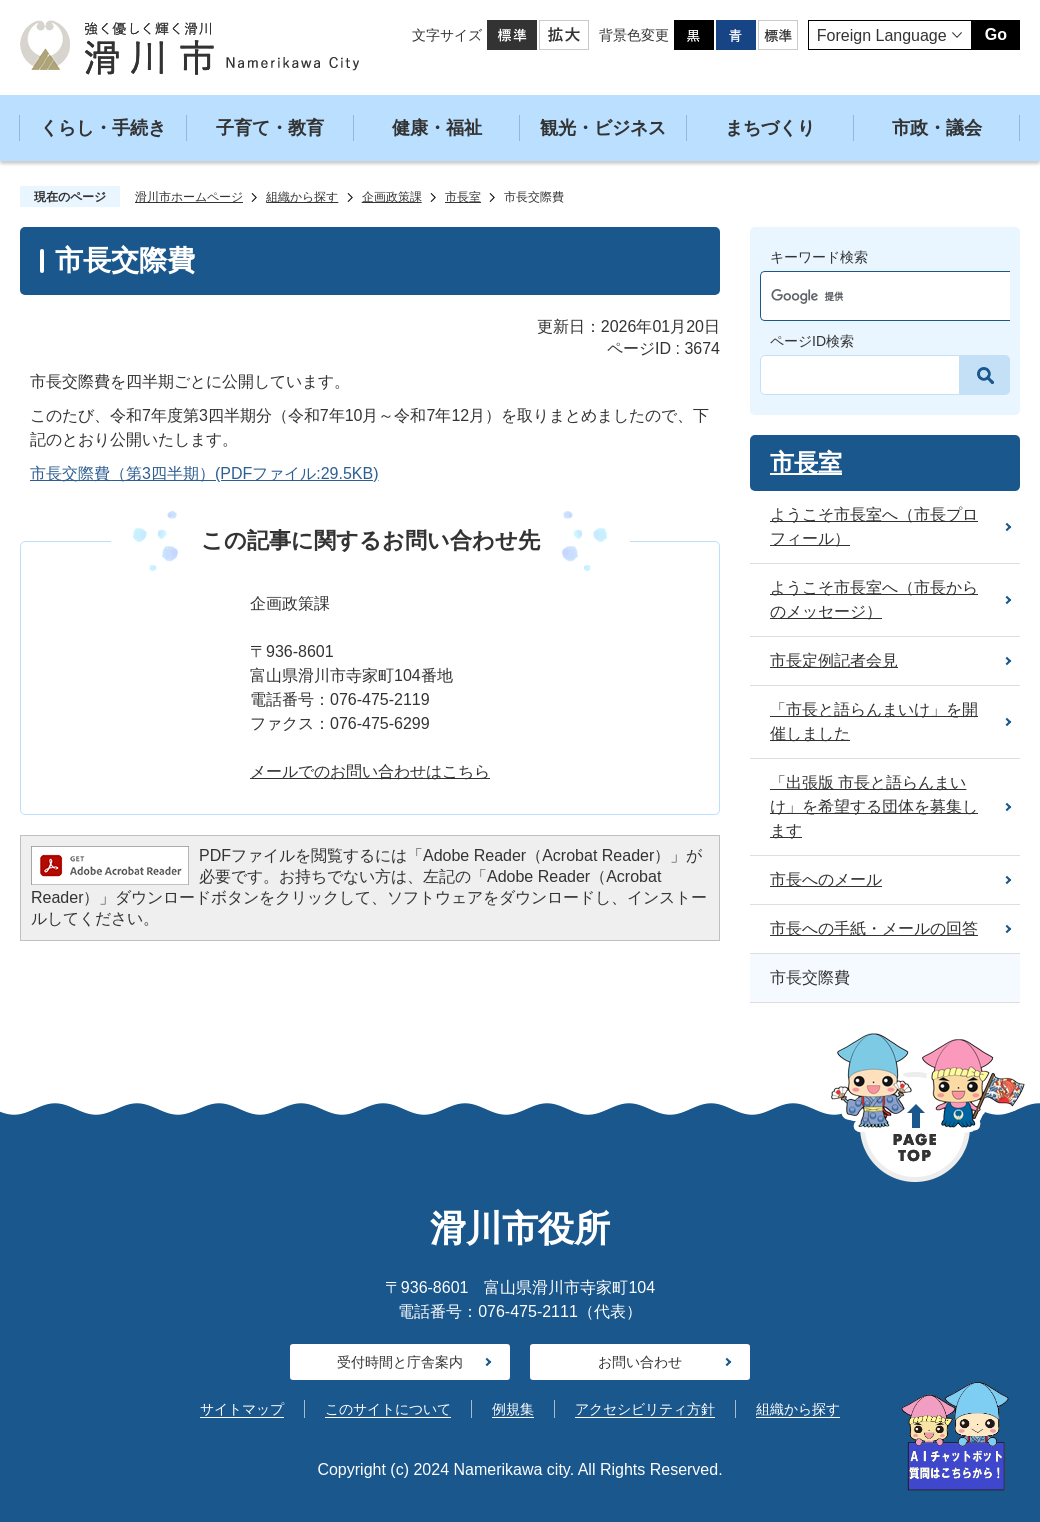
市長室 (463, 197)
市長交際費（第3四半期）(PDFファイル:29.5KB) (204, 473)
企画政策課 (392, 197)
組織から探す (302, 197)
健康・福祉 (437, 128)
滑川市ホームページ (189, 197)
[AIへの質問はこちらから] (955, 1436)
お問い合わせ (640, 1362)
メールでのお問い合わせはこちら (370, 771)
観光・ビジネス (603, 128)
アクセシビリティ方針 (645, 1409)
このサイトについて (388, 1409)
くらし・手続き (103, 128)
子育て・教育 (270, 128)
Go (996, 34)
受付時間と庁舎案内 (400, 1362)
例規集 (513, 1409)
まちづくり (770, 128)
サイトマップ (242, 1409)
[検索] (866, 296)
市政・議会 (937, 128)
